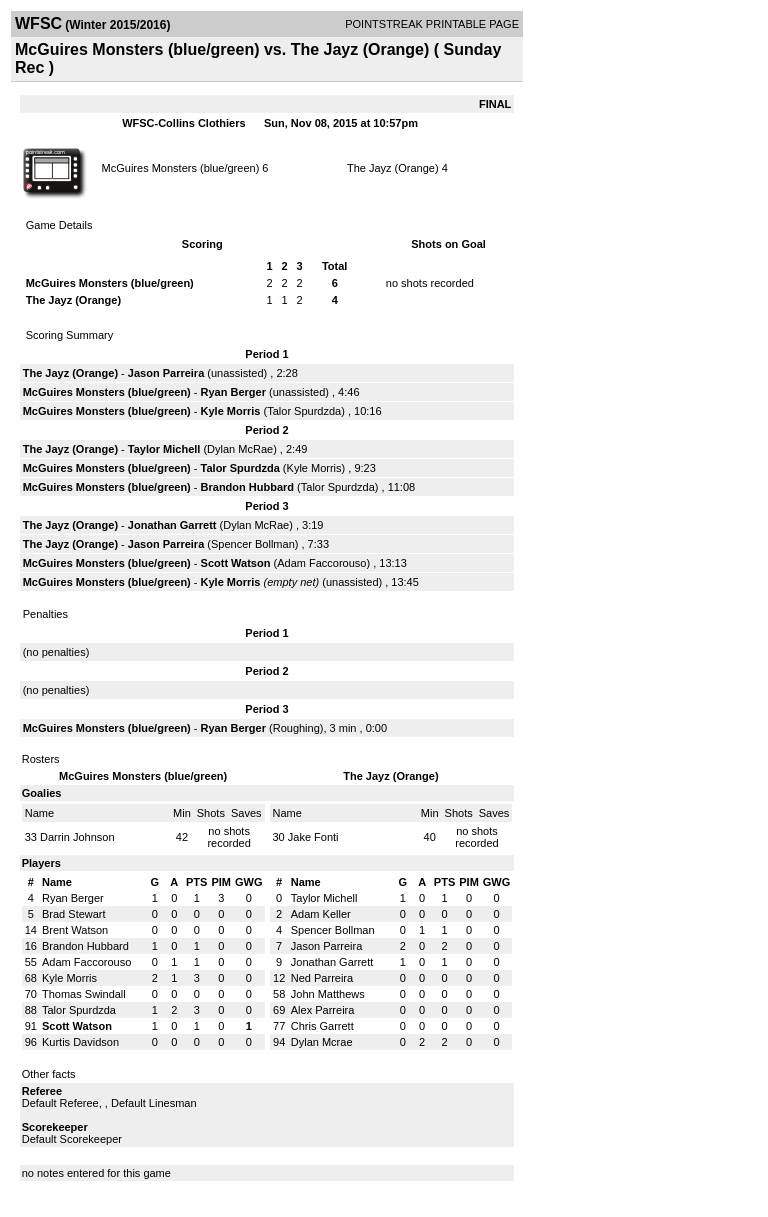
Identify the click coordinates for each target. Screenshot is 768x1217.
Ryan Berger (233, 392)
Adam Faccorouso (321, 563)
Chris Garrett (322, 1026)
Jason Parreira (166, 373)
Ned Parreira (322, 978)
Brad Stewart (74, 914)
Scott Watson (236, 563)
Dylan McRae (240, 449)
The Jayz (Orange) (393, 168)
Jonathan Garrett (172, 525)
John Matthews (328, 994)
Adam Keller (321, 914)
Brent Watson (75, 930)
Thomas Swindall (84, 994)
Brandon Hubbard (248, 487)
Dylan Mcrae (322, 1042)
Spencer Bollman (253, 544)
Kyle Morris (231, 411)
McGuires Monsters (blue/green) (181, 168)
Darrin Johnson (77, 837)
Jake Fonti (313, 837)
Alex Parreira (323, 1010)
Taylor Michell (164, 449)
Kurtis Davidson (80, 1042)
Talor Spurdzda (304, 411)
